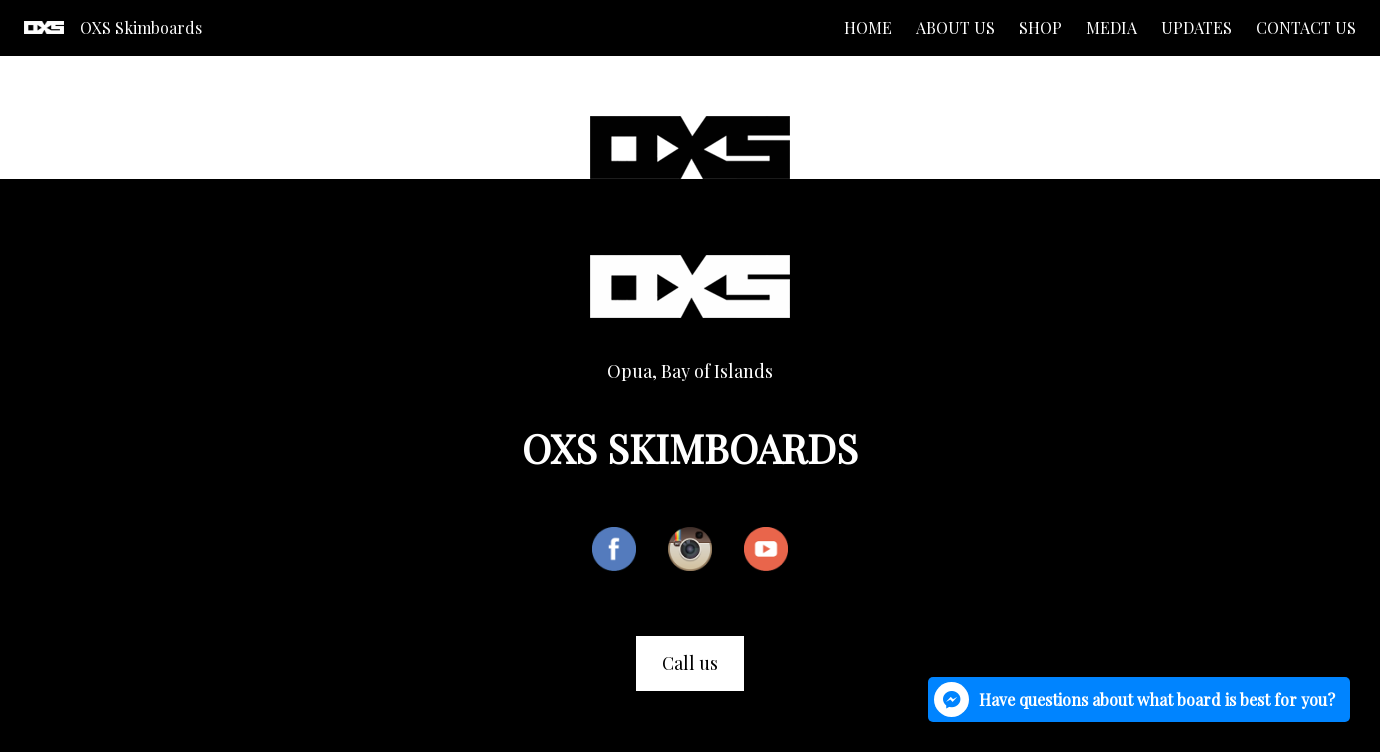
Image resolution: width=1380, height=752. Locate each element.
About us (955, 27)
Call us (690, 663)
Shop (1040, 27)
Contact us (1306, 27)
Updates (1196, 27)
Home (868, 27)
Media (1111, 27)
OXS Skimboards (141, 27)
